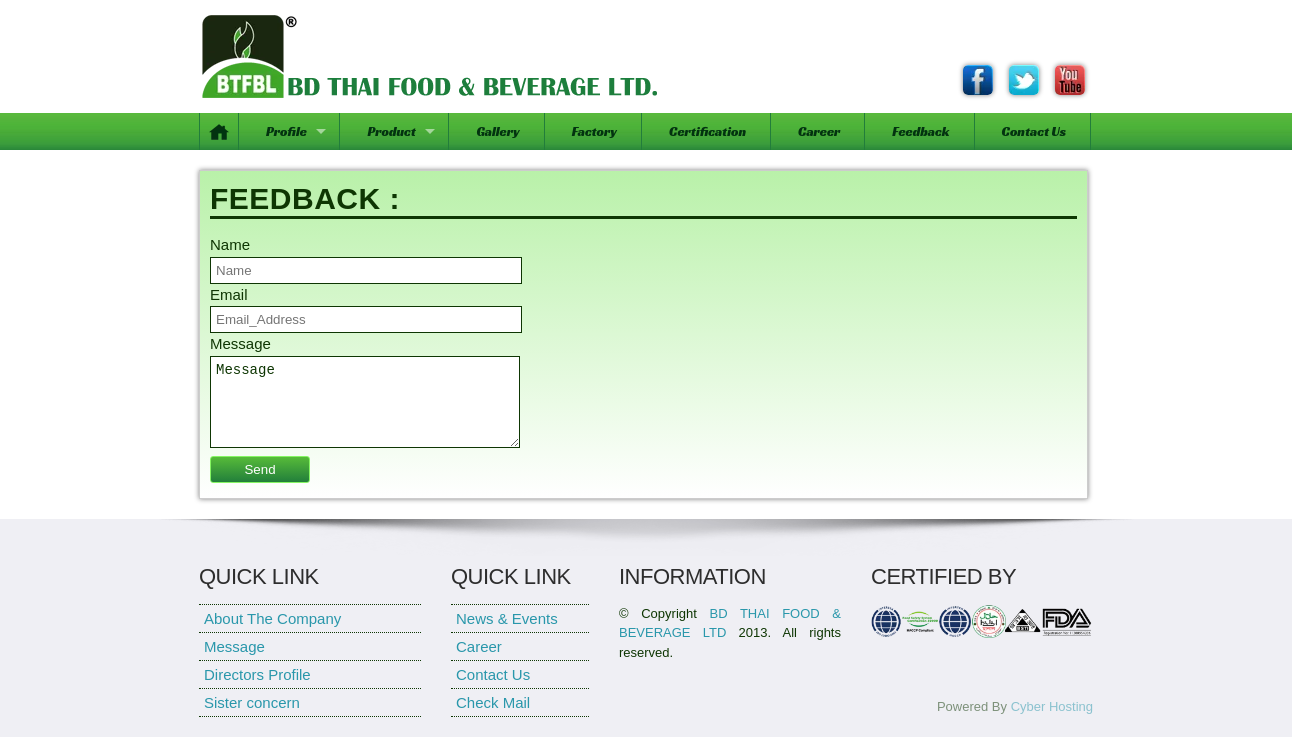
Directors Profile (257, 689)
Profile (286, 131)
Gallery (497, 131)
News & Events (507, 633)
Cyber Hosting (1052, 721)
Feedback (920, 131)
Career (819, 131)
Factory (594, 131)
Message (365, 409)
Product (391, 131)
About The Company (272, 633)
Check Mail (493, 717)
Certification (707, 131)
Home (219, 131)
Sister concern (252, 717)
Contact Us (1034, 131)
